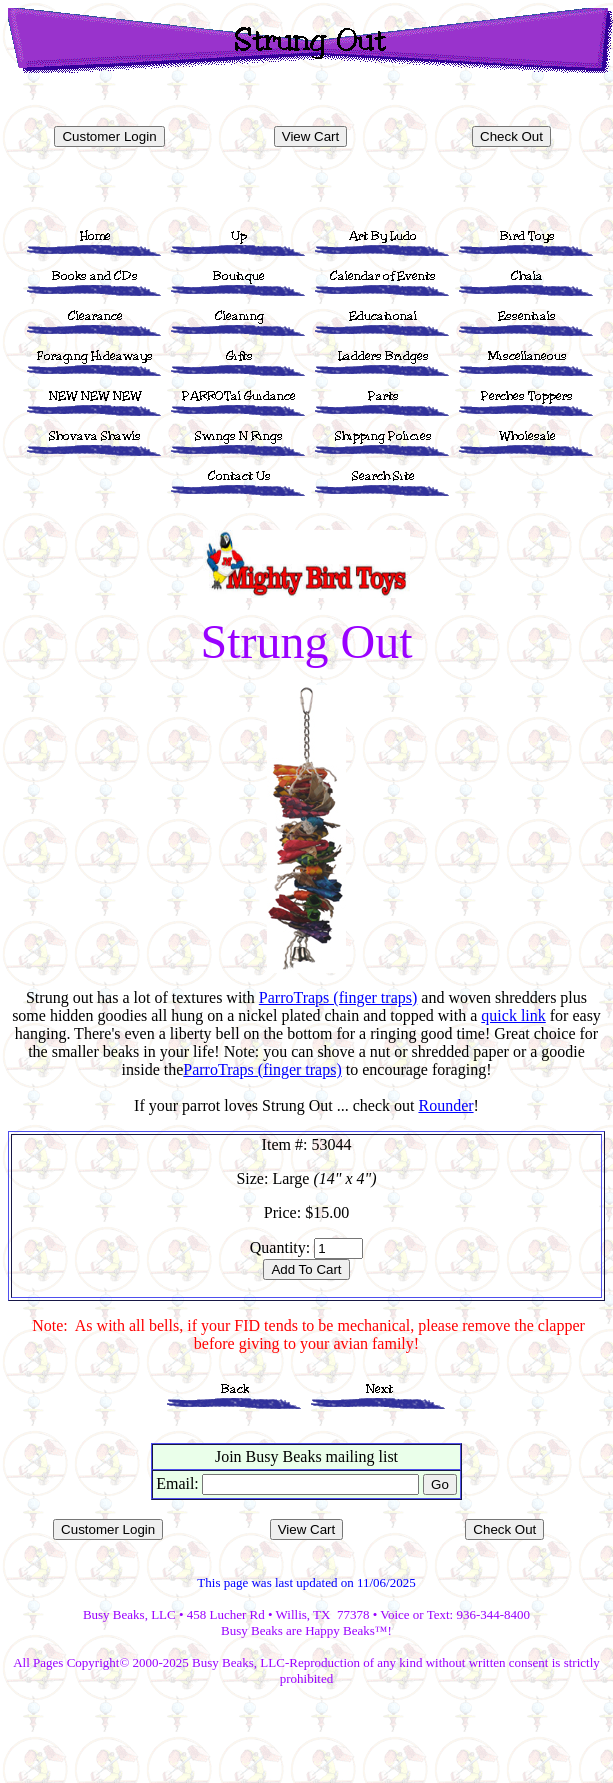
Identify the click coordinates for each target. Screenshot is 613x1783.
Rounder (445, 1105)
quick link (513, 1015)
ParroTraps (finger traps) (338, 997)
